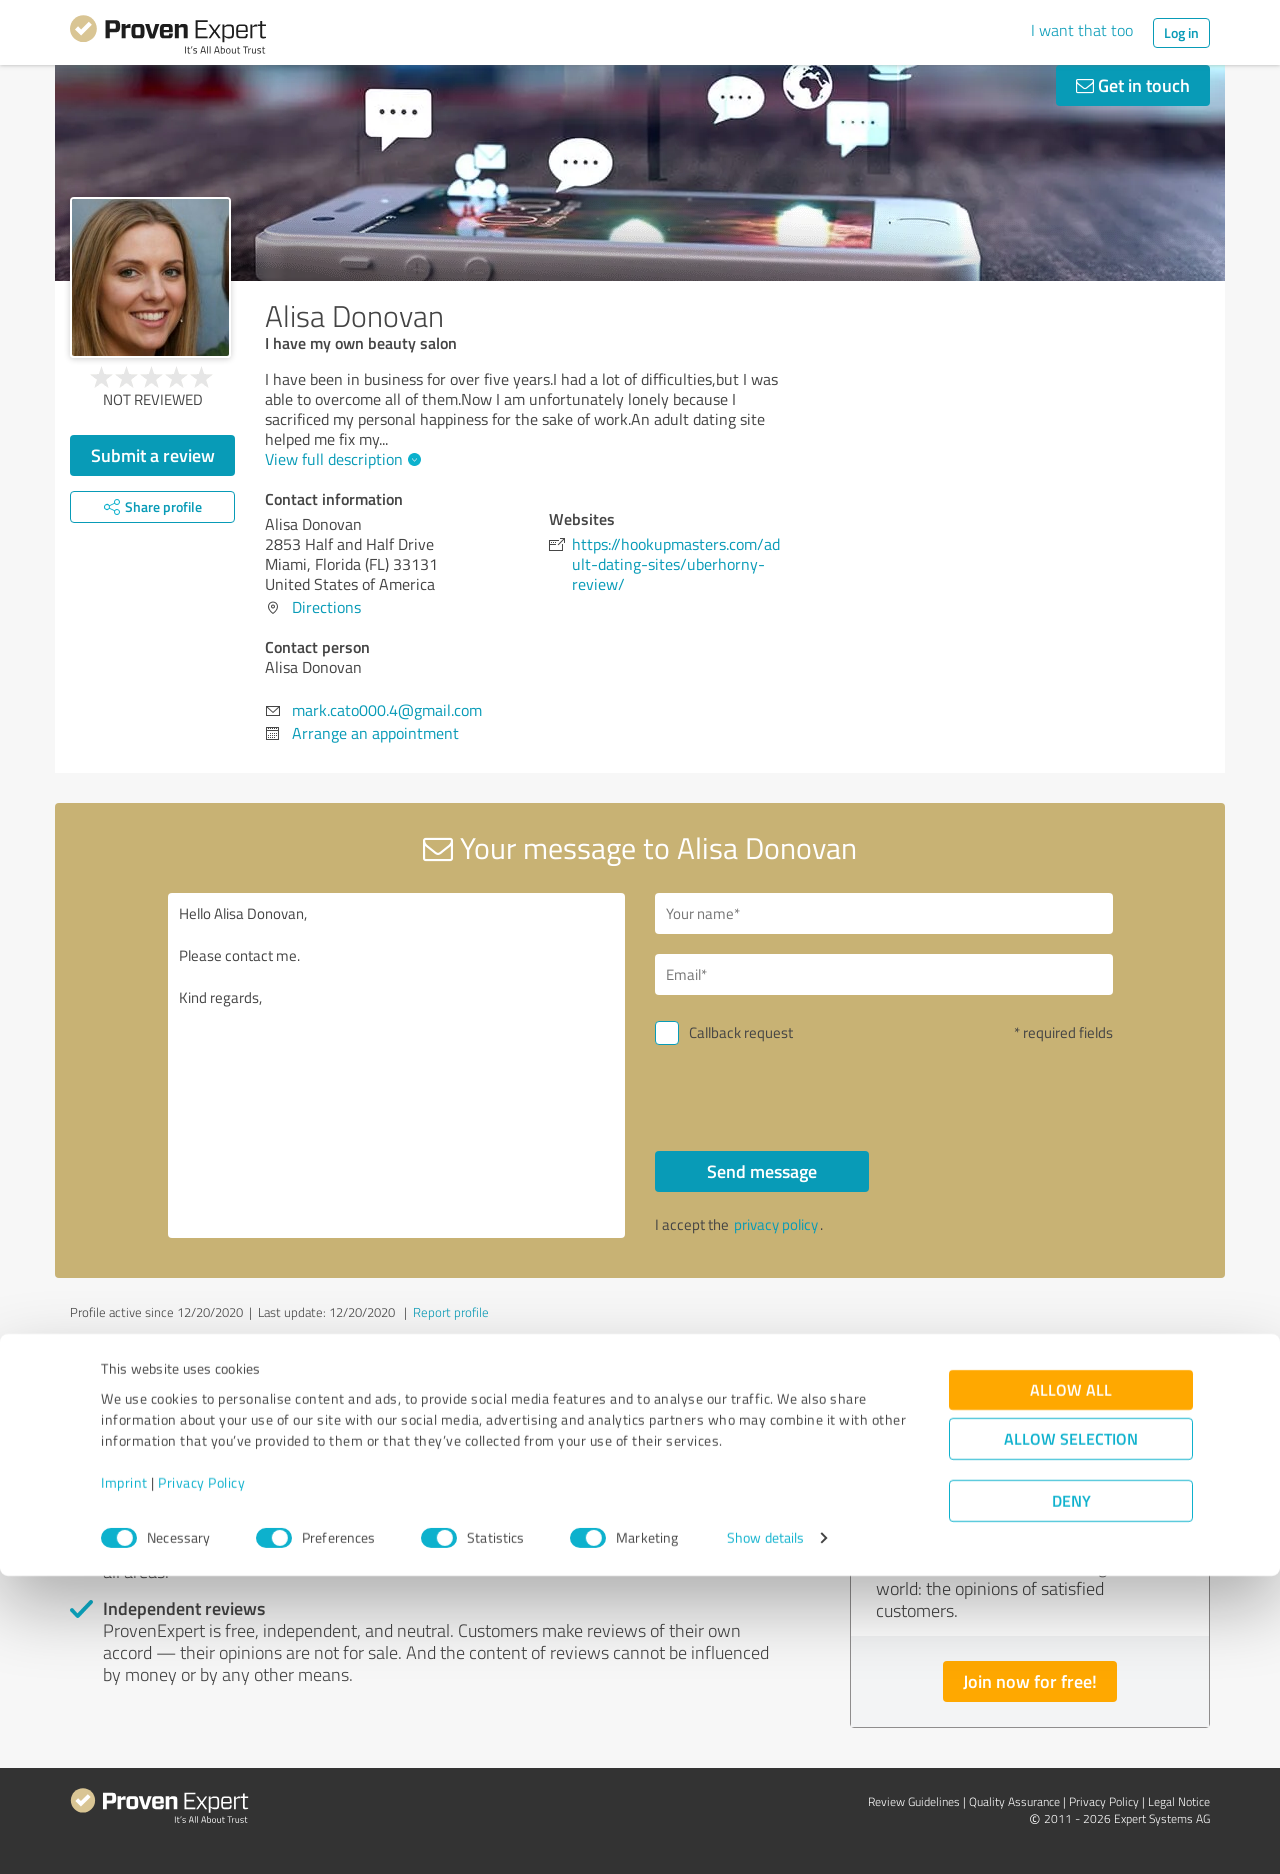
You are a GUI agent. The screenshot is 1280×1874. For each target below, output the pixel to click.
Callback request (741, 1032)
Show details (765, 1836)
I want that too (1082, 30)
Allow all (1071, 1688)
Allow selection (1071, 1737)
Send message (762, 1171)
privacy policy (776, 1224)
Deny (1071, 1799)
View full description (340, 459)
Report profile (451, 1312)
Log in (1181, 32)
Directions (326, 607)
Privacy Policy (201, 1780)
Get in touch (1133, 85)
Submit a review (153, 455)
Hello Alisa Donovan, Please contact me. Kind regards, (397, 1065)
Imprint (124, 1780)
